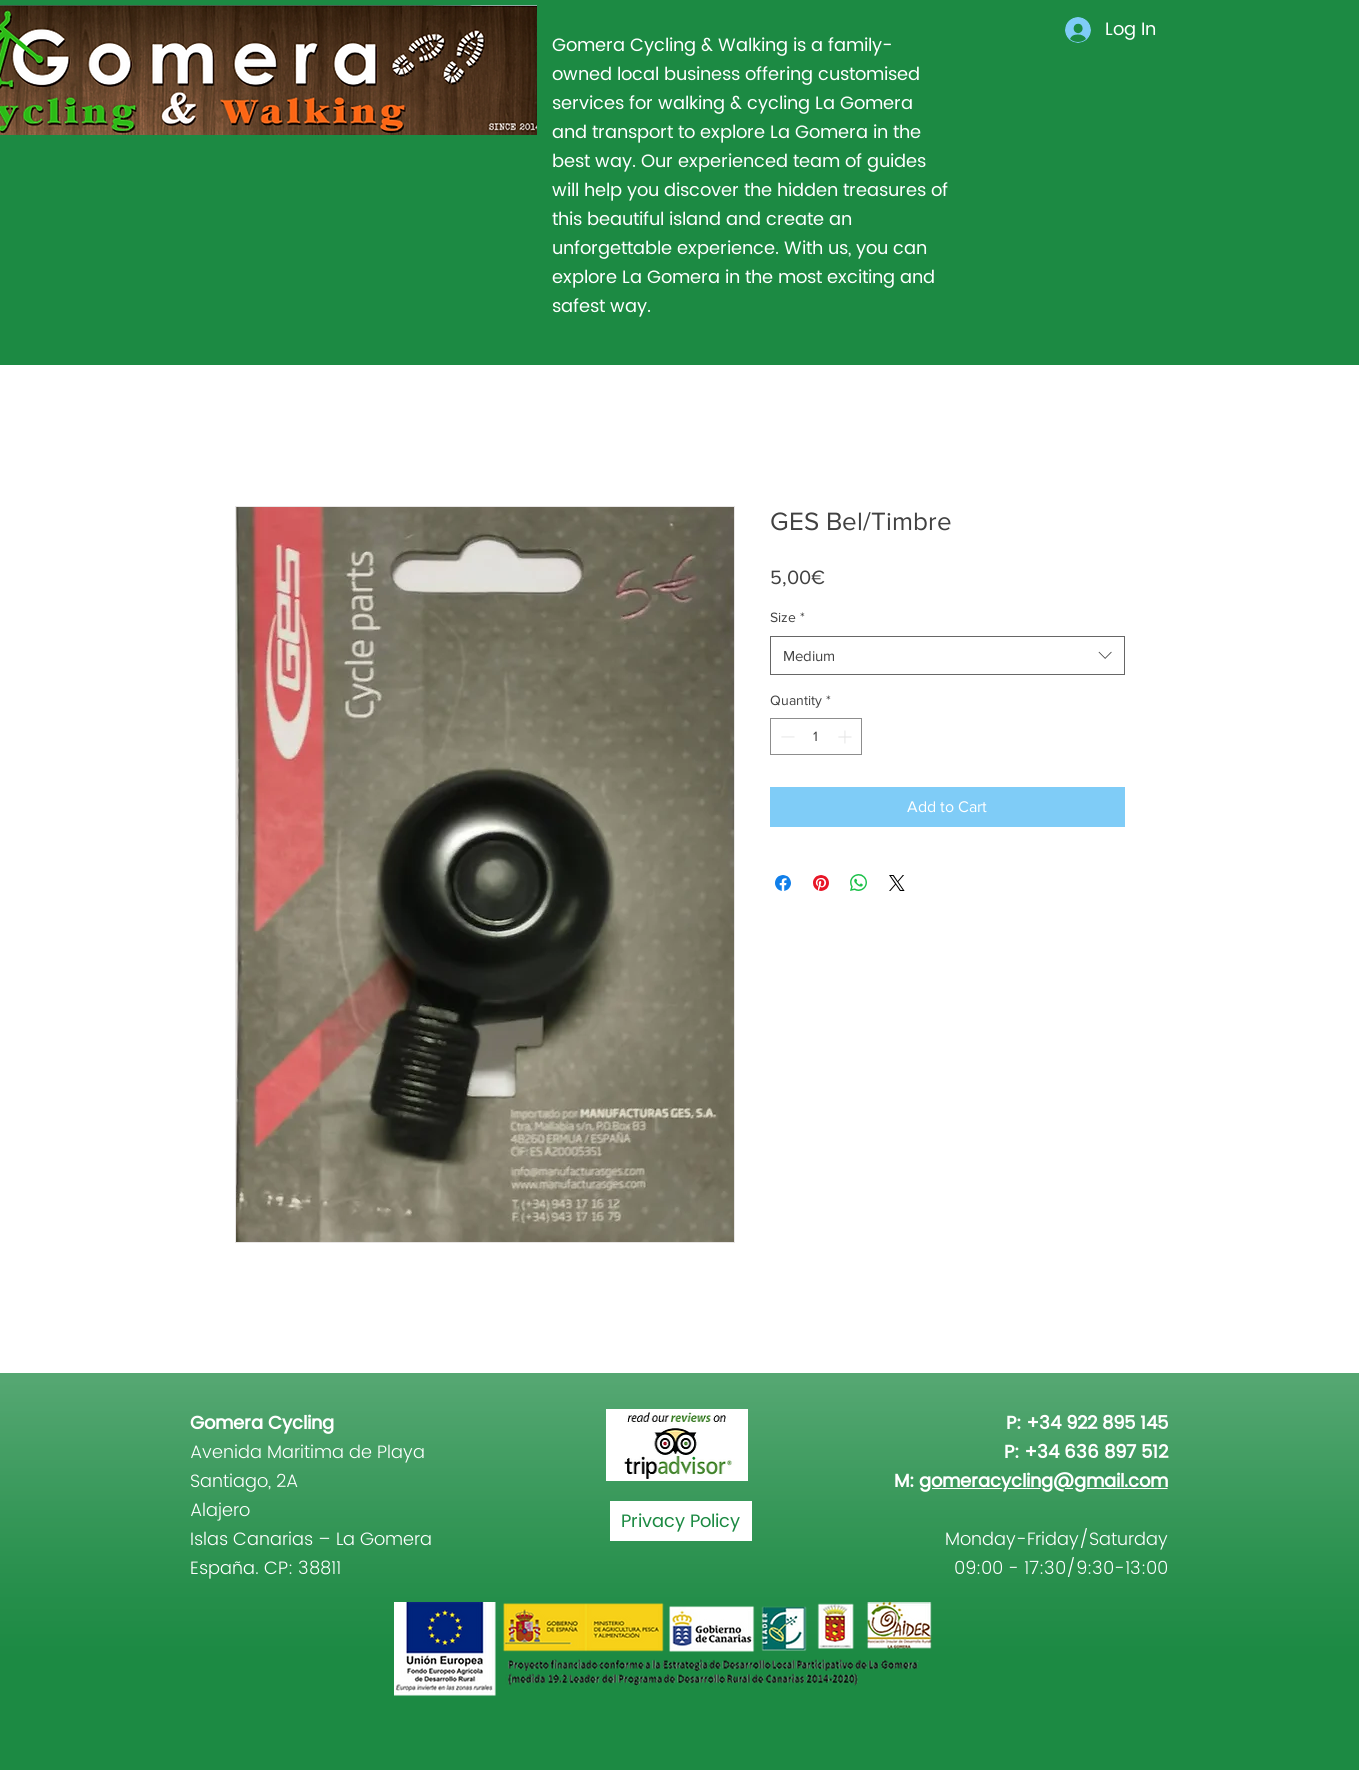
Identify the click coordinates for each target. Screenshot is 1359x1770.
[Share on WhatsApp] (859, 883)
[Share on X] (897, 883)
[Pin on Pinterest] (821, 883)
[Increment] (846, 736)
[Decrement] (785, 736)
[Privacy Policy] (681, 1521)
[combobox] (947, 655)
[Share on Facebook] (783, 883)
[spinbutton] (816, 736)
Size (787, 617)
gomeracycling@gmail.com (1043, 1481)
